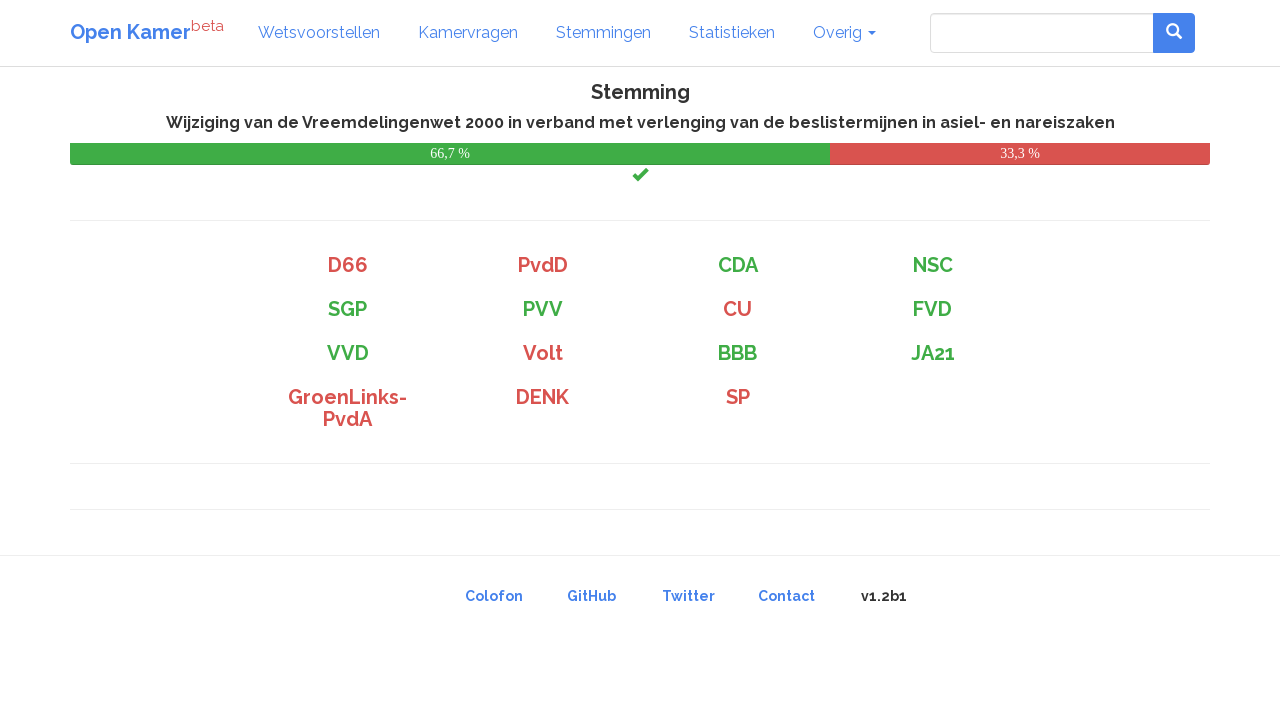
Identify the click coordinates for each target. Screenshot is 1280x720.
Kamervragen (468, 32)
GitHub (591, 596)
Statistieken (732, 32)
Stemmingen (603, 32)
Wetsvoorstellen (319, 32)
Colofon (494, 596)
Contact (786, 596)
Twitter (688, 596)
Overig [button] (844, 32)
